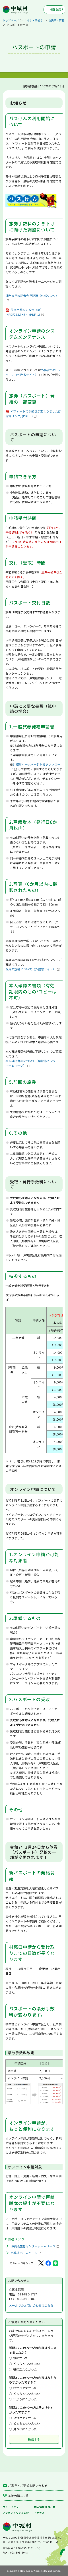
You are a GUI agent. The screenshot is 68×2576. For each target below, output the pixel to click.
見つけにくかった (25, 2429)
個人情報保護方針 (44, 2507)
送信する (34, 2439)
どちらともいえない (26, 2363)
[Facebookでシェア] (48, 2263)
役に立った (20, 2358)
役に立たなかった (25, 2369)
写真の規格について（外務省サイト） (32, 969)
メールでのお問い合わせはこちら (31, 2305)
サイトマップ (11, 2507)
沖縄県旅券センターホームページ (35, 2246)
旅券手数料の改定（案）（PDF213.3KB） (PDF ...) (24, 312)
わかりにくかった (25, 2399)
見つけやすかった (25, 2418)
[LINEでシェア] (55, 2263)
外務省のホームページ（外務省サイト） (33, 372)
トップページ (11, 20)
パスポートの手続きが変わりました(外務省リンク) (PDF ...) (33, 413)
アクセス (39, 2513)
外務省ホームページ (26, 2252)
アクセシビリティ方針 (16, 2513)
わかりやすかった (25, 2388)
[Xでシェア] (41, 2263)
